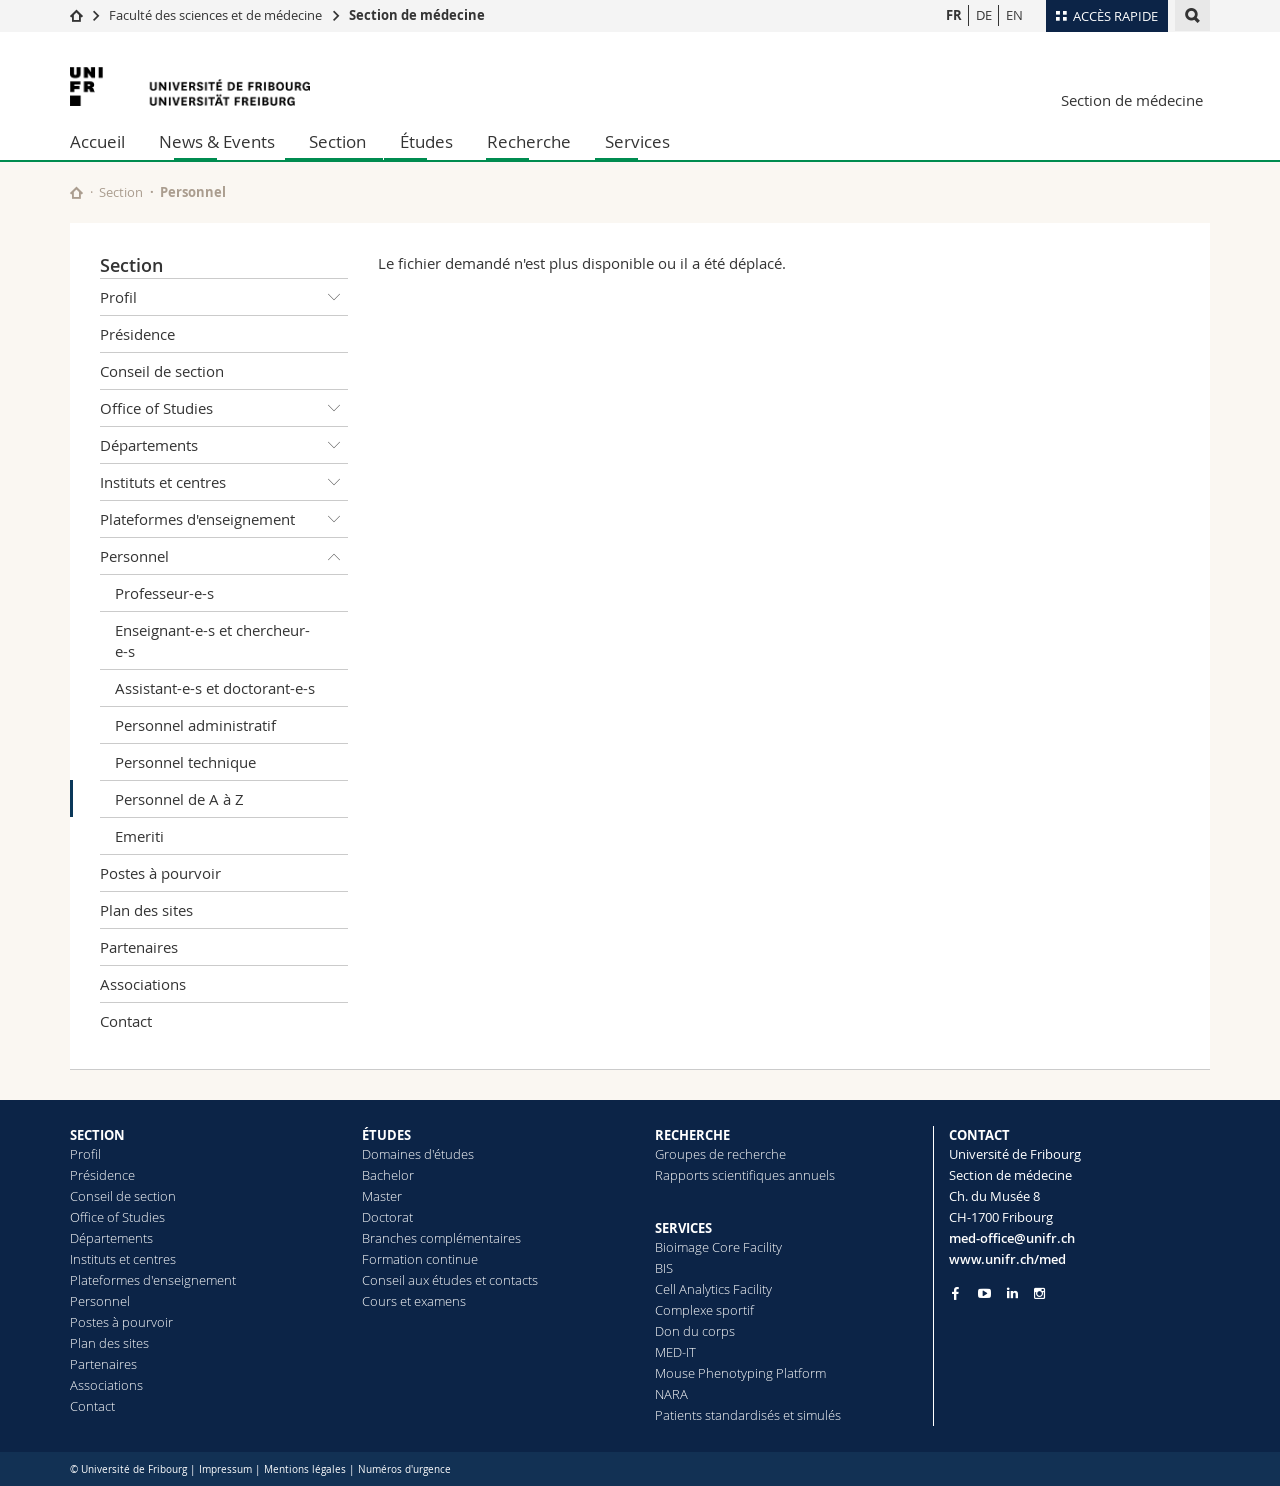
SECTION (97, 1135)
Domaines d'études (418, 1154)
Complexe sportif (704, 1310)
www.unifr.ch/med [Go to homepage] (1007, 1259)
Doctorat (387, 1217)
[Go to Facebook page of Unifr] (955, 1293)
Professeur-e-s (164, 593)
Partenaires (139, 947)
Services (637, 141)
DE (984, 15)
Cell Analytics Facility (713, 1289)
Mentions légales (305, 1469)
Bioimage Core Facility (718, 1247)
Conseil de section (162, 371)
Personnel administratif (195, 725)
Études (426, 141)
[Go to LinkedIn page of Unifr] (1012, 1293)
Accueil (97, 141)
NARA (671, 1394)
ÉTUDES (386, 1135)
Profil (224, 297)
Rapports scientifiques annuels (745, 1175)
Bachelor (388, 1175)
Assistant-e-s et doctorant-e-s (215, 688)
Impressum (225, 1469)
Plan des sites (146, 910)
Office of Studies (224, 408)
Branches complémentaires (441, 1238)
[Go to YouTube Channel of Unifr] (984, 1293)
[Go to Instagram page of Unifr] (1039, 1293)
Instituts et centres (224, 482)
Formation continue (420, 1259)
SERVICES (683, 1228)
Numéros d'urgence (404, 1469)
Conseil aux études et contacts (450, 1280)
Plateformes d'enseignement (224, 519)
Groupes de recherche (720, 1154)
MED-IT (675, 1352)
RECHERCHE (692, 1135)
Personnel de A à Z (179, 799)
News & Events (217, 141)
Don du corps (695, 1331)
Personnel (193, 192)
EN (1014, 15)
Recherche (529, 141)
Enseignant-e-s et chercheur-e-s (212, 640)
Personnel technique (185, 762)
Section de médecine (417, 15)
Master (382, 1196)
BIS (664, 1268)
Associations (143, 984)
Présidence (137, 334)
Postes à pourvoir (160, 873)
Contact (126, 1021)
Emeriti (139, 836)
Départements (224, 445)
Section (337, 141)
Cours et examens (414, 1301)
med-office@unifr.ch (1012, 1238)
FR (954, 15)
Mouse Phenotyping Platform (740, 1373)
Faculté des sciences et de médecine (215, 15)
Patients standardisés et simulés (748, 1415)
